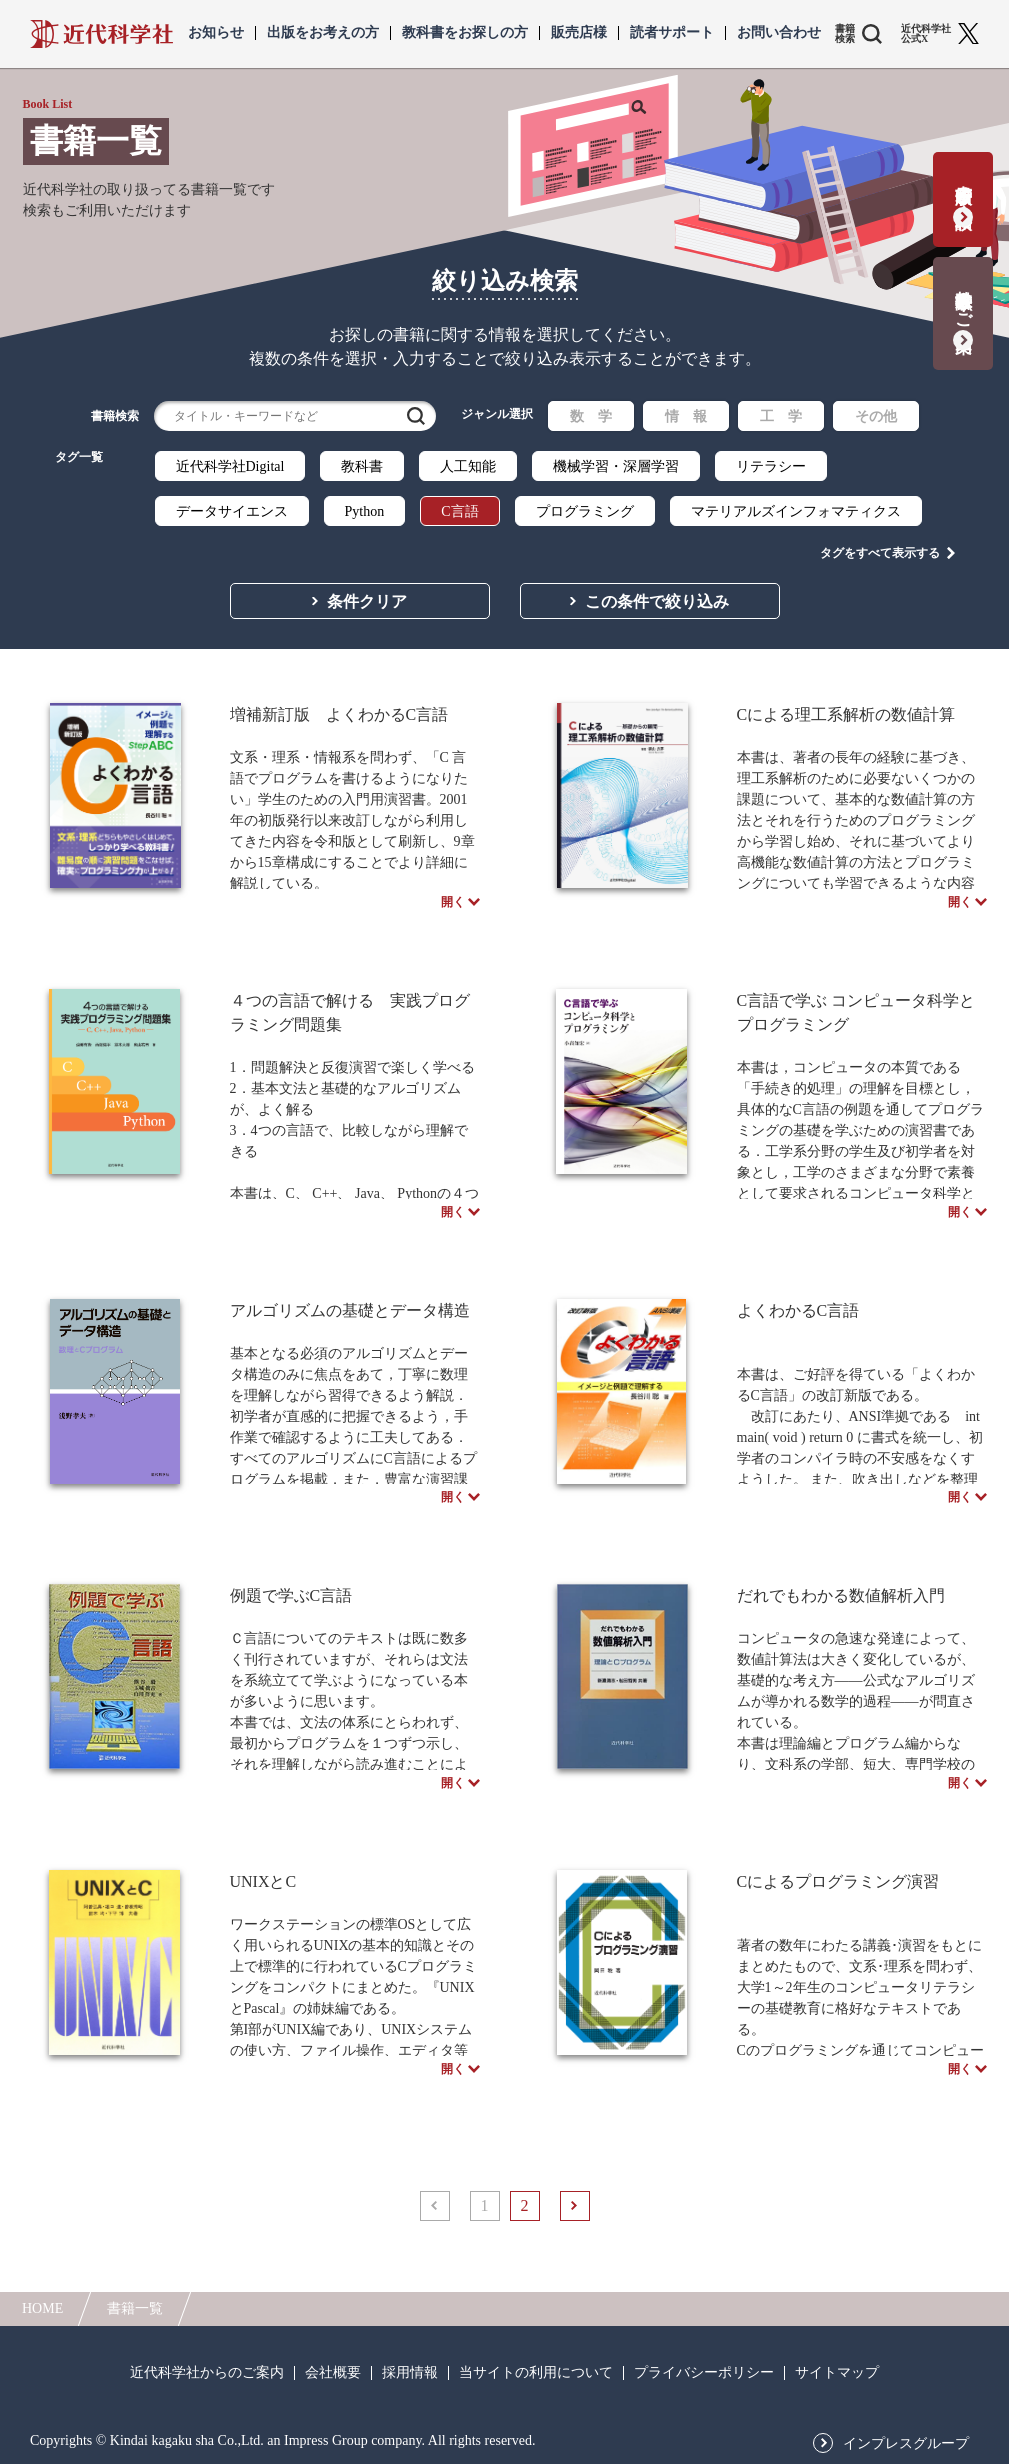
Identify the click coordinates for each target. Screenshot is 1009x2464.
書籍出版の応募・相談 (963, 186)
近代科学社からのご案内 (207, 2373)
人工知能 (468, 466)
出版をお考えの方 (323, 33)
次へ (575, 2245)
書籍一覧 (135, 2308)
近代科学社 (101, 34)
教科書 (362, 466)
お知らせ (216, 33)
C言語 (459, 511)
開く (453, 908)
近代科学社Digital (230, 466)
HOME (42, 2308)
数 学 (591, 416)
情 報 (686, 416)
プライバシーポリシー (704, 2373)
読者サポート (672, 33)
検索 (416, 416)
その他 (876, 416)
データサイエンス (232, 511)
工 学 (781, 416)
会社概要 (333, 2373)
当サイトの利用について (536, 2373)
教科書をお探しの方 (465, 33)
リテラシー (771, 466)
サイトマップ (837, 2373)
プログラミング (585, 511)
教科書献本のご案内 (963, 300)
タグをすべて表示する (880, 551)
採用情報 (410, 2373)
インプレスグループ (906, 2444)
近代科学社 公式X (926, 34)
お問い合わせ (779, 33)
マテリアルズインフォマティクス (796, 511)
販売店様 (579, 33)
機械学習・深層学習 (616, 466)
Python (365, 511)
